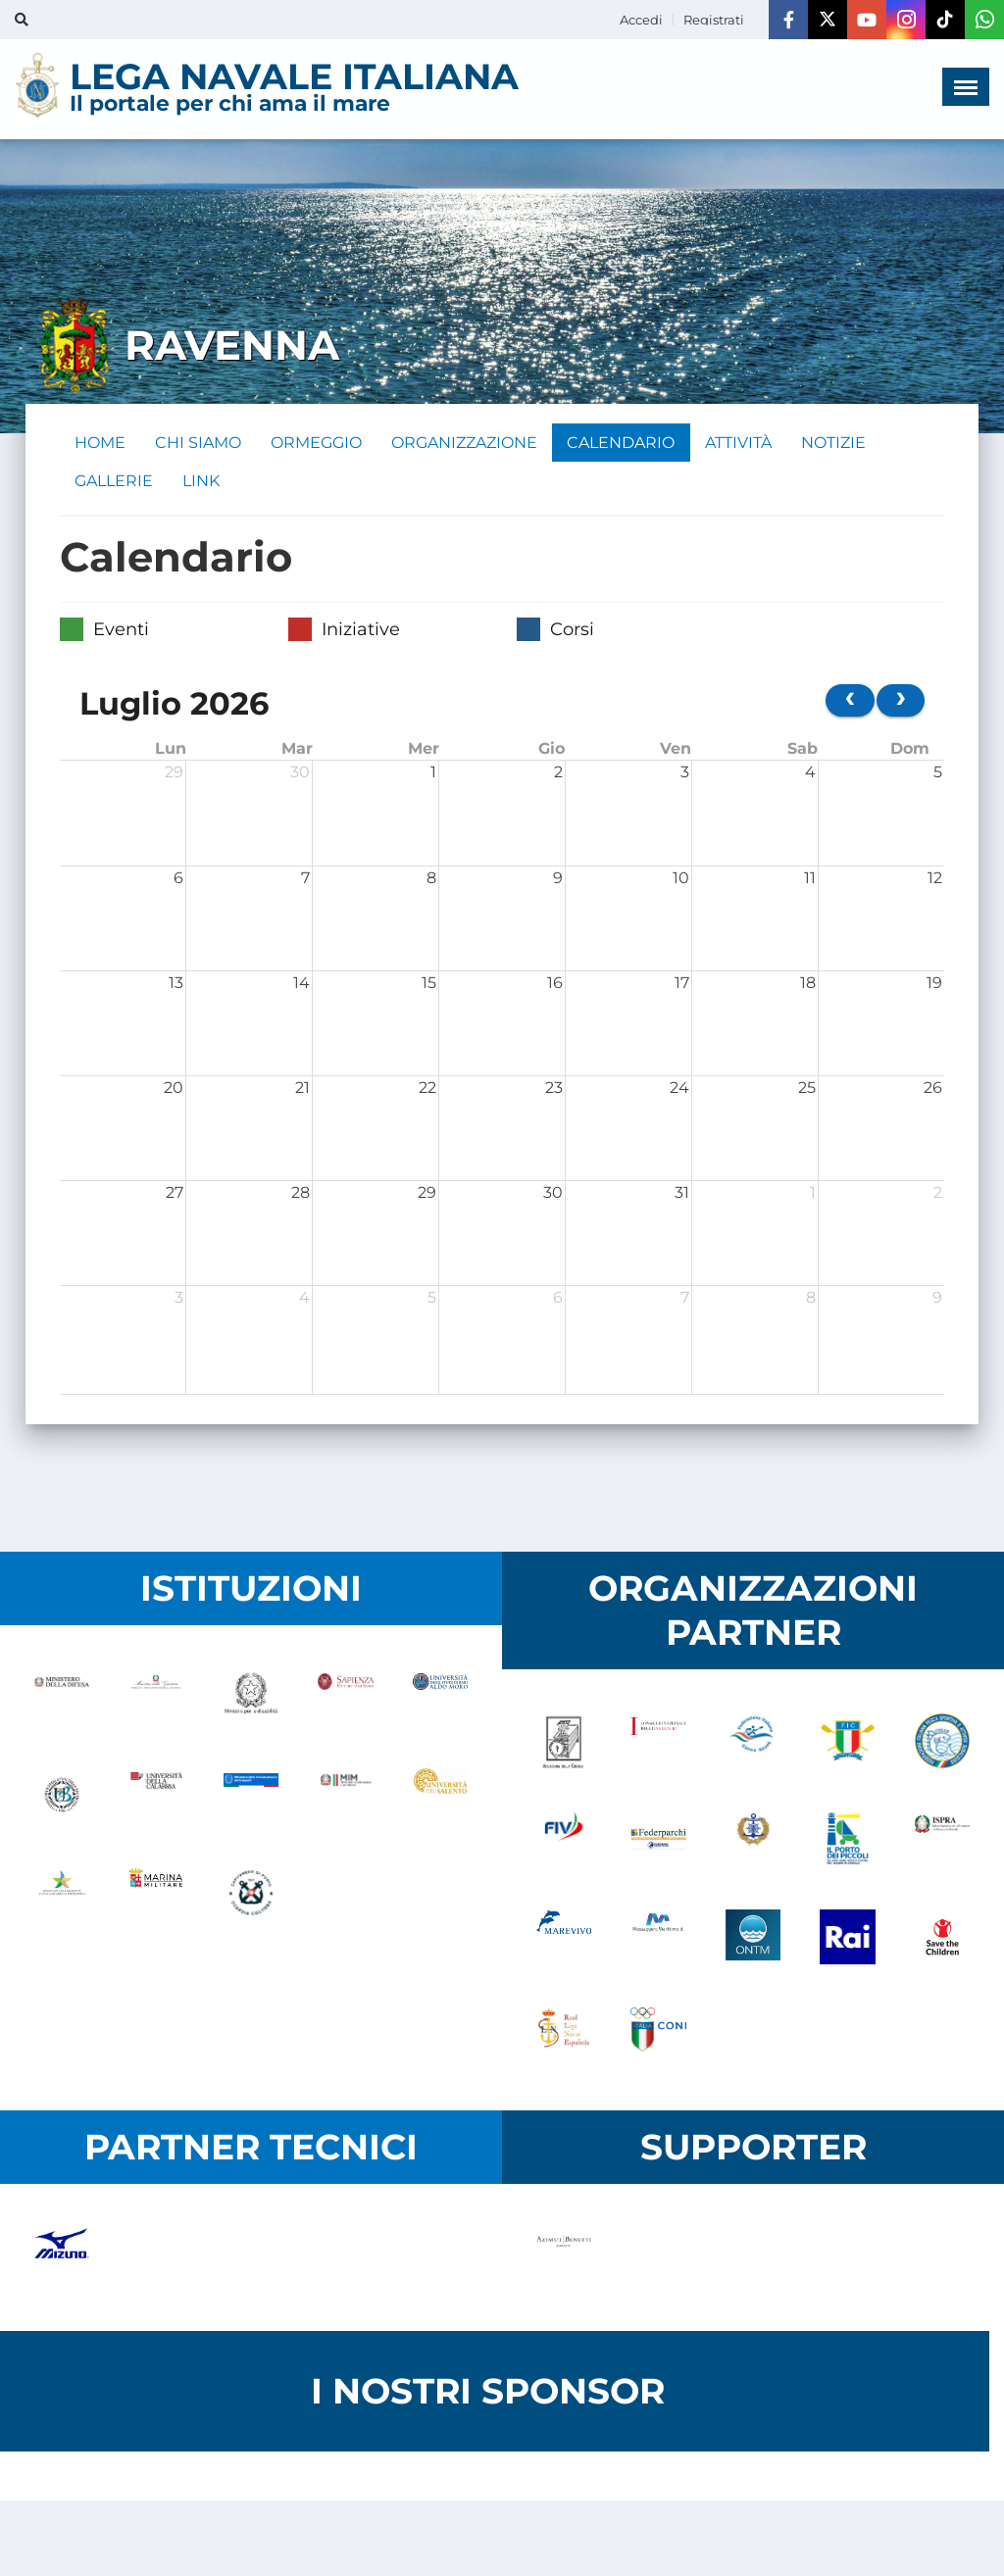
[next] (901, 702)
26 (933, 1089)
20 (173, 1089)
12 (935, 879)
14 (301, 984)
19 (934, 984)
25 (807, 1089)
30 (300, 774)
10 (681, 879)
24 (679, 1089)
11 (810, 879)
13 (176, 984)
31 (682, 1194)
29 (174, 774)
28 (300, 1194)
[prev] (850, 702)
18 (808, 984)
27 (174, 1194)
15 (429, 984)
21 (302, 1089)
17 (682, 984)
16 (555, 984)
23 (554, 1089)
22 (427, 1089)
